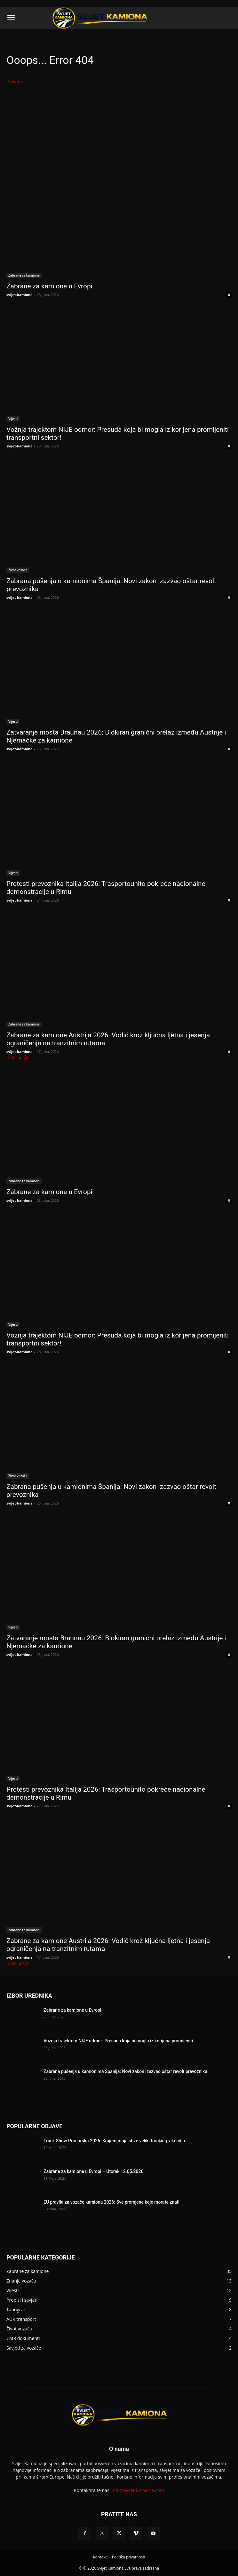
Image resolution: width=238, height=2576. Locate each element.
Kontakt (100, 2557)
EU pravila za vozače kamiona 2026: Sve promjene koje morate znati (111, 2202)
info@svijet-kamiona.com (138, 2490)
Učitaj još (17, 1057)
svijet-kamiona (19, 294)
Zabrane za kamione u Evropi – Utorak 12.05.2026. (94, 2171)
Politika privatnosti (128, 2557)
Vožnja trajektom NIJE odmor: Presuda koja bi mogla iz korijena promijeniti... (120, 2040)
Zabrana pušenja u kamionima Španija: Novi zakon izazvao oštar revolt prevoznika (125, 2071)
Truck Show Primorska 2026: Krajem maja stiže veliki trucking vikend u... (116, 2140)
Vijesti (13, 418)
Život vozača (17, 570)
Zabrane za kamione (24, 275)
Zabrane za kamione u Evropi (49, 286)
